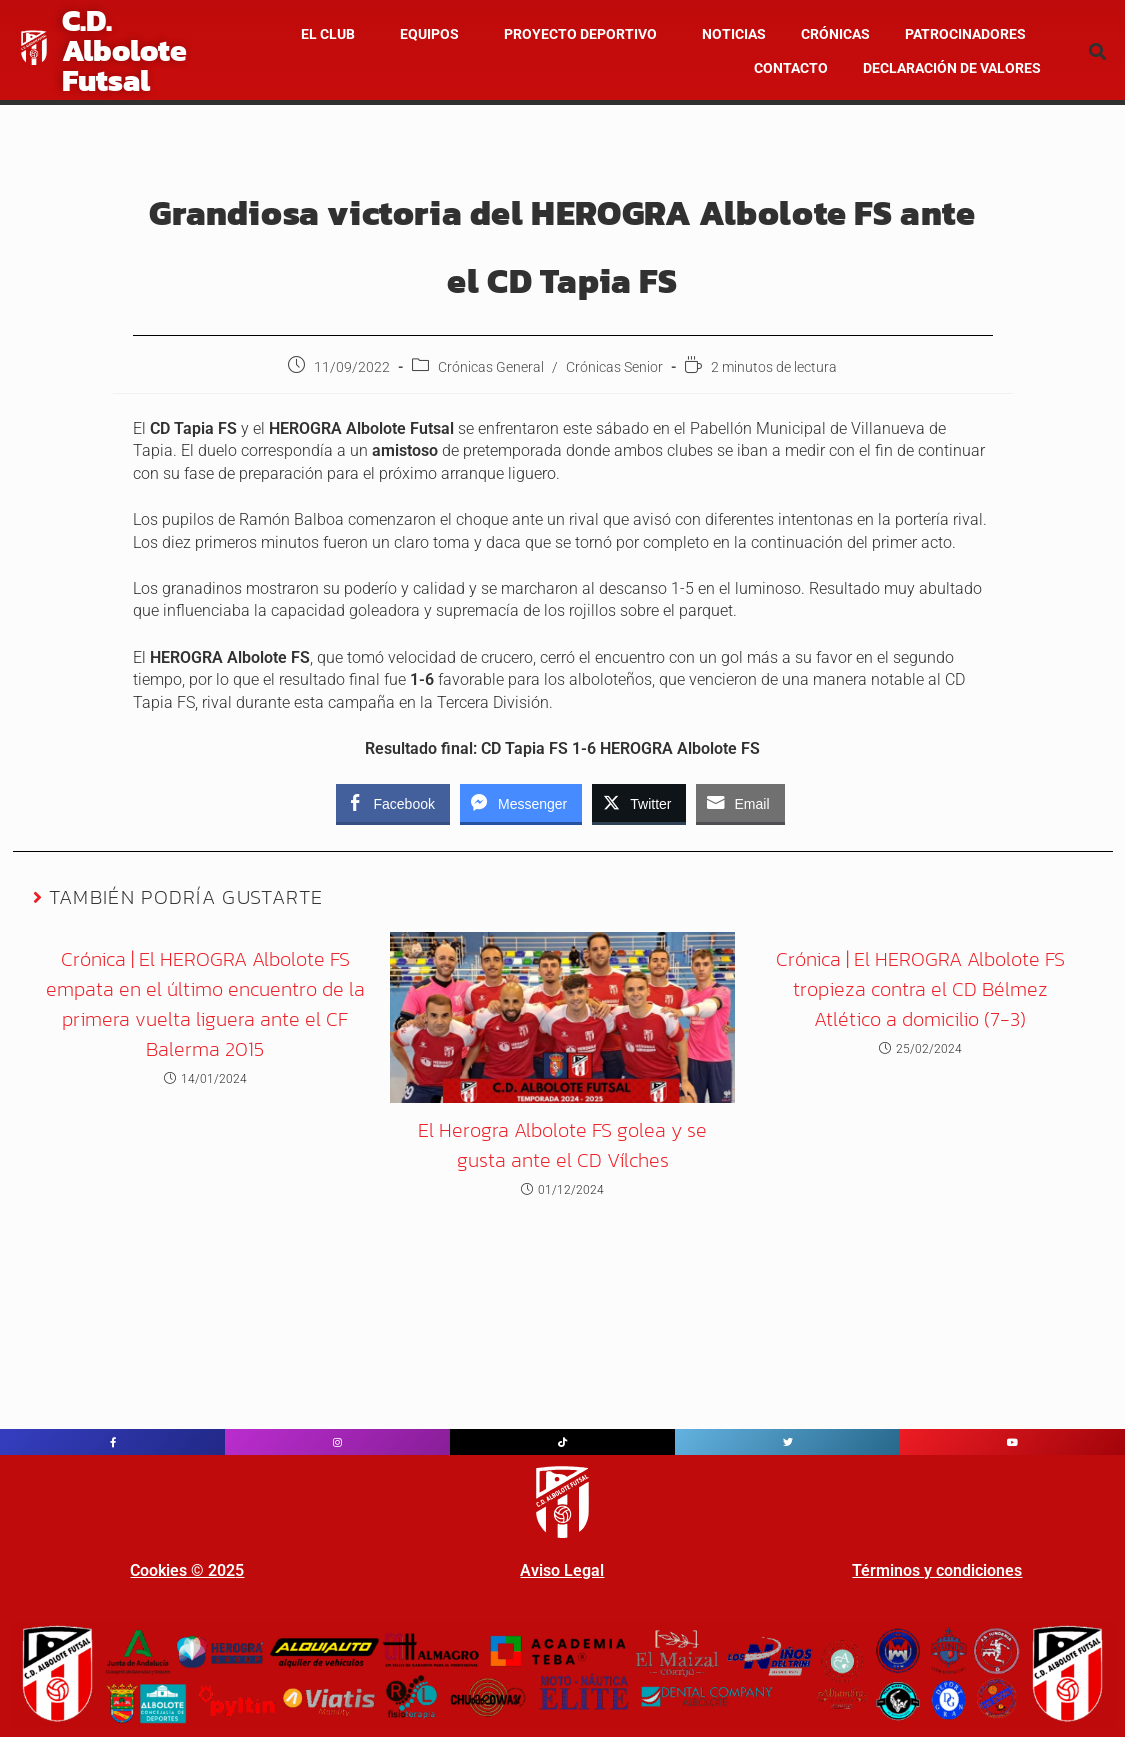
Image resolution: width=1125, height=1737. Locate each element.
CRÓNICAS (835, 34)
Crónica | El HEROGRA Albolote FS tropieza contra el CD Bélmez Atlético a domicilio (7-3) (920, 989)
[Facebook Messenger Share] (521, 803)
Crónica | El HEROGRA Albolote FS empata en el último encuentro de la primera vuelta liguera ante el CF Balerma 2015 (205, 1004)
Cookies (158, 1570)
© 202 (211, 1570)
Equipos (429, 34)
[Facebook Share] (393, 803)
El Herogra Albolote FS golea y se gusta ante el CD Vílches (562, 1145)
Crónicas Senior (614, 367)
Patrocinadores (965, 34)
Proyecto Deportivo (580, 34)
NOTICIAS (734, 34)
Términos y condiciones (937, 1570)
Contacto (791, 68)
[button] (333, 34)
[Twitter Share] (639, 803)
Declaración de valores (952, 68)
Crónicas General (491, 367)
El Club (328, 34)
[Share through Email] (740, 803)
